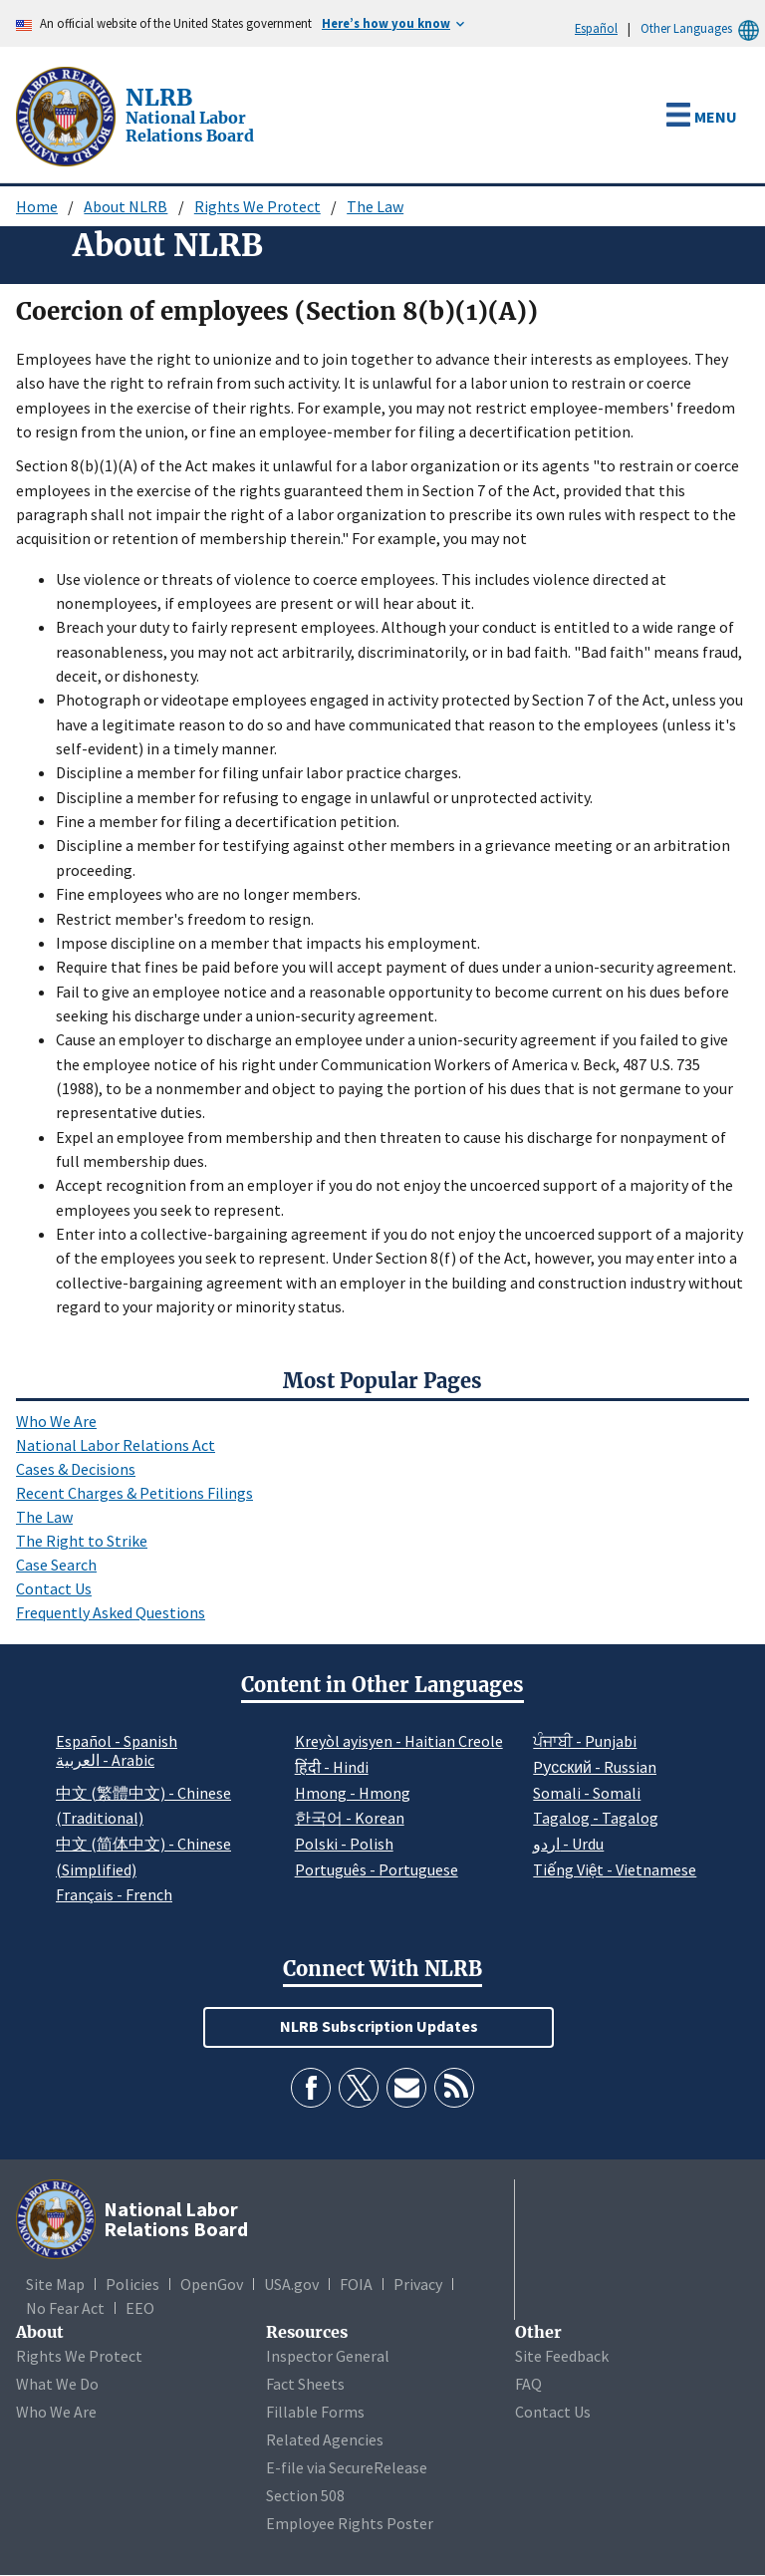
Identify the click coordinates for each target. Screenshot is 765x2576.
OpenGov (211, 2284)
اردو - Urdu (568, 1844)
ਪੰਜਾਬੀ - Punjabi (585, 1741)
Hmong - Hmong (352, 1793)
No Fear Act (65, 2308)
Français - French (114, 1894)
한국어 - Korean (349, 1818)
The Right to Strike (81, 1541)
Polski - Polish (344, 1844)
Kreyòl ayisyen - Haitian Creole (399, 1741)
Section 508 (305, 2495)
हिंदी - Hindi (332, 1767)
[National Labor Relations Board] (68, 114)
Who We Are (56, 1421)
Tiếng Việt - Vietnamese (614, 1869)
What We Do (57, 2384)
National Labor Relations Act (115, 1445)
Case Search (56, 1564)
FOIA (356, 2284)
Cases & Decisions (75, 1469)
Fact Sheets (305, 2384)
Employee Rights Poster (349, 2523)
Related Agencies (324, 2439)
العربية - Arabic (105, 1761)
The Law (375, 206)
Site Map (55, 2284)
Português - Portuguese (376, 1869)
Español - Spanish (116, 1741)
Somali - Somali (586, 1793)
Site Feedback (562, 2356)
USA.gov (291, 2284)
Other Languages (702, 28)
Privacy (417, 2284)
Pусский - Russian (594, 1767)
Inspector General (327, 2356)
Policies (132, 2284)
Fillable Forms (315, 2412)
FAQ (528, 2384)
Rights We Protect (257, 206)
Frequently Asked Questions (110, 1612)
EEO (140, 2308)
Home (37, 206)
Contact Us (54, 1588)
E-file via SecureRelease (346, 2467)
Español (596, 28)
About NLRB (125, 206)
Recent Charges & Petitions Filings (134, 1493)
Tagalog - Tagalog (595, 1818)
